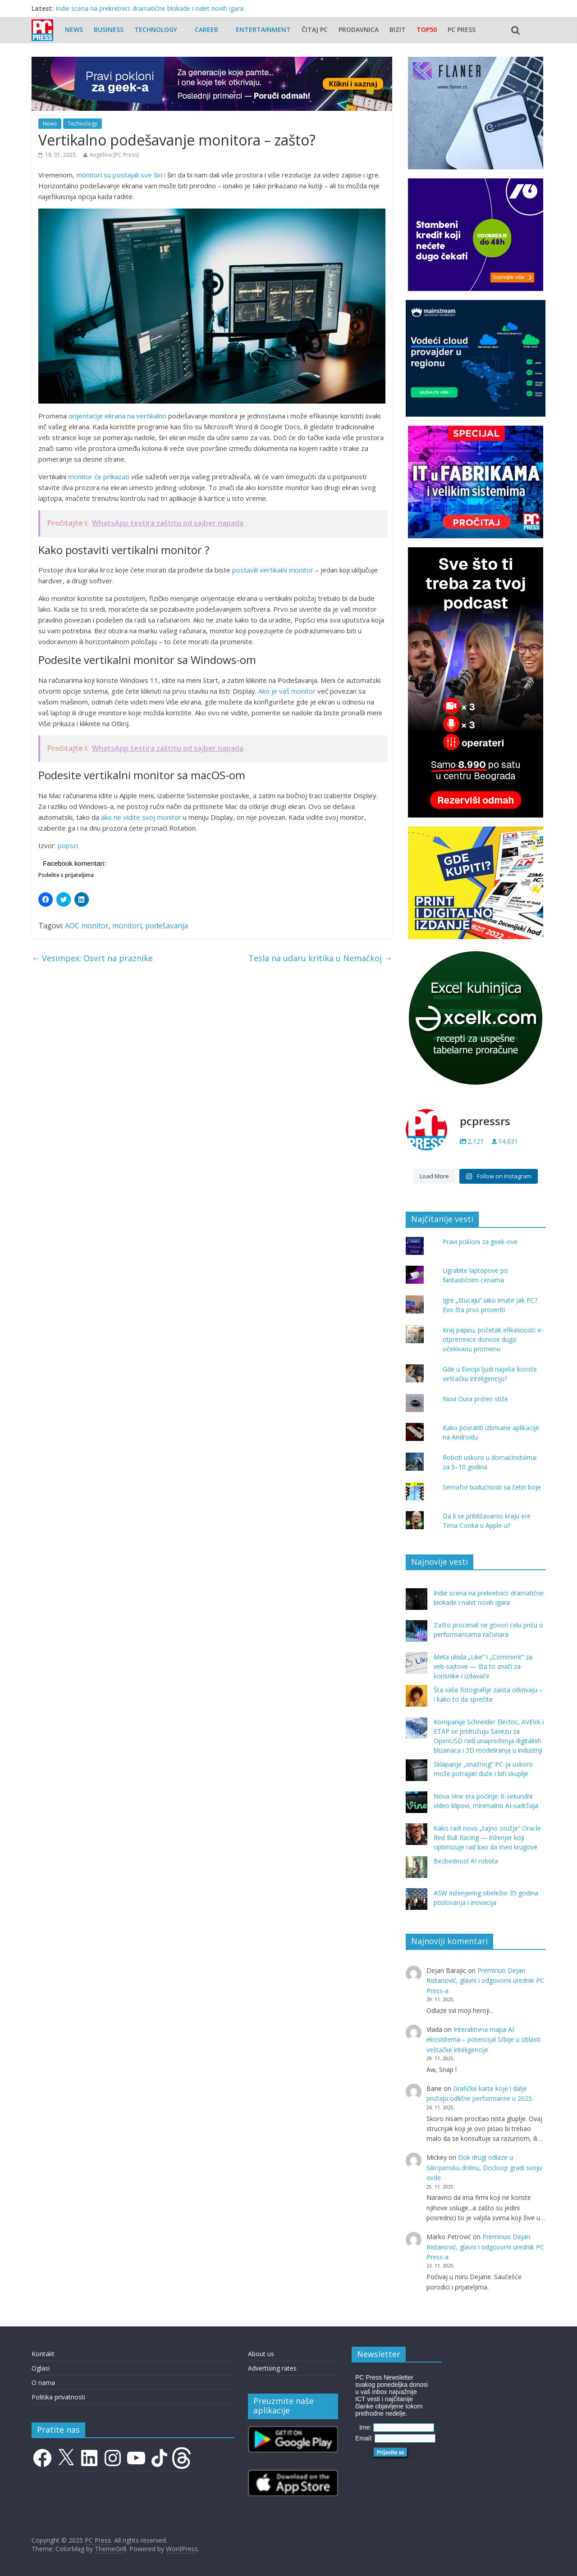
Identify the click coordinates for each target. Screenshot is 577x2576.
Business (109, 29)
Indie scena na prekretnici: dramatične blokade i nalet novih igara (149, 8)
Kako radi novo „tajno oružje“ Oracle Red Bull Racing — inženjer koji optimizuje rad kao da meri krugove (487, 1837)
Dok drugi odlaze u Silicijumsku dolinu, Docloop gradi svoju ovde (484, 2167)
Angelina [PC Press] (114, 155)
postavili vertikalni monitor (272, 569)
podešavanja (166, 926)
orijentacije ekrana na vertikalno (117, 415)
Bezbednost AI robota (466, 1861)
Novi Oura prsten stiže (475, 1399)
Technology (155, 29)
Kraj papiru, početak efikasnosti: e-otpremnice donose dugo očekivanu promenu (493, 1339)
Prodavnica (359, 29)
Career (206, 29)
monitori (127, 926)
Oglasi (41, 2368)
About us (261, 2353)
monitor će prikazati (98, 476)
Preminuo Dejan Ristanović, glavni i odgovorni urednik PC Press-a (485, 1980)
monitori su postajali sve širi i (119, 174)
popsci (68, 845)
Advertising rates (272, 2368)
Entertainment (263, 29)
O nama (43, 2382)
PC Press (462, 29)
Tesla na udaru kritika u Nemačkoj (320, 958)
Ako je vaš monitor (287, 690)
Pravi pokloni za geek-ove (480, 1241)
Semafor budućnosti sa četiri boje (492, 1487)
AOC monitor (87, 926)
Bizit (397, 29)
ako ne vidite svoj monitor (141, 817)
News (74, 29)
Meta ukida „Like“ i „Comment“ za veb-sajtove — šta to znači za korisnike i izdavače (483, 1666)
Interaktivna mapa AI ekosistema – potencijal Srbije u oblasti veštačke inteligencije (483, 2039)
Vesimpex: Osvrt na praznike (92, 958)
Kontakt (43, 2353)
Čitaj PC (315, 29)
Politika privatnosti (58, 2397)
